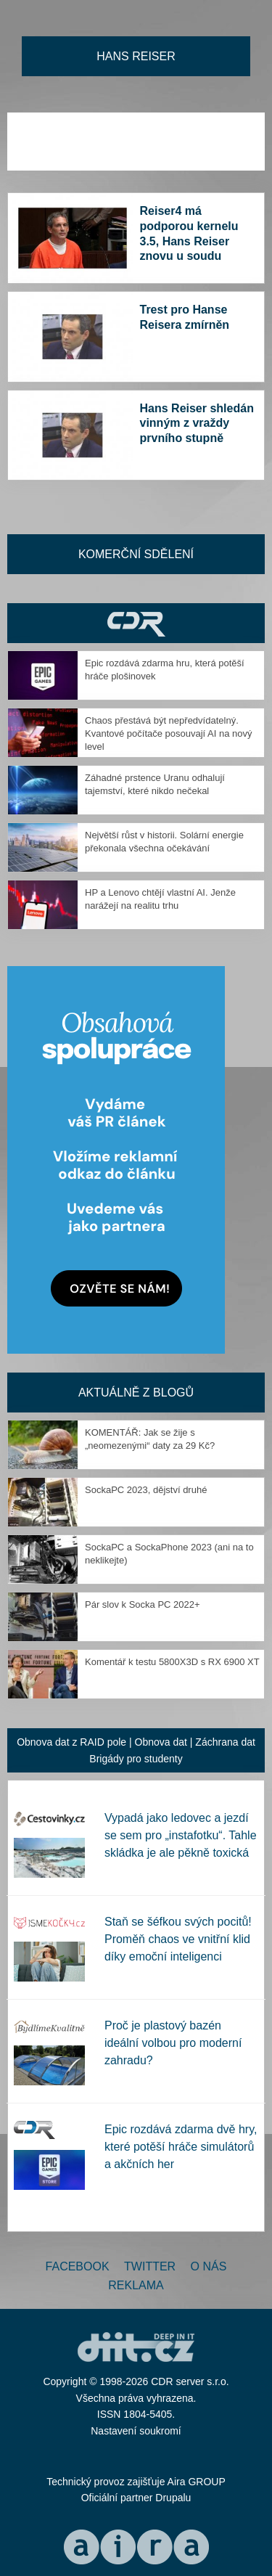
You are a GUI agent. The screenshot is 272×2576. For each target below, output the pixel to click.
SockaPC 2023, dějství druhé (146, 1489)
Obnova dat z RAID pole (71, 1742)
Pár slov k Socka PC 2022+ (142, 1604)
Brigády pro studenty (135, 1759)
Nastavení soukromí (136, 2431)
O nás (209, 2266)
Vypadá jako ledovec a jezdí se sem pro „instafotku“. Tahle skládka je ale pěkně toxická (180, 1835)
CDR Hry (136, 623)
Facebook (78, 2266)
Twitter (150, 2266)
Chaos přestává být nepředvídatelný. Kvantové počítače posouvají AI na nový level (168, 733)
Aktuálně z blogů (136, 1392)
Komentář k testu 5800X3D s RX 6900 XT (172, 1661)
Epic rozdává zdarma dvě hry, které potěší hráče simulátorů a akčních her (180, 2146)
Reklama (135, 2285)
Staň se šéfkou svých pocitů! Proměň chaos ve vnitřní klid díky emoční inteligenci (178, 1939)
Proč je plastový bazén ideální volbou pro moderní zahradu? (173, 2042)
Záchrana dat (225, 1742)
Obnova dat (161, 1742)
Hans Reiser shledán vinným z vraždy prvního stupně (197, 423)
